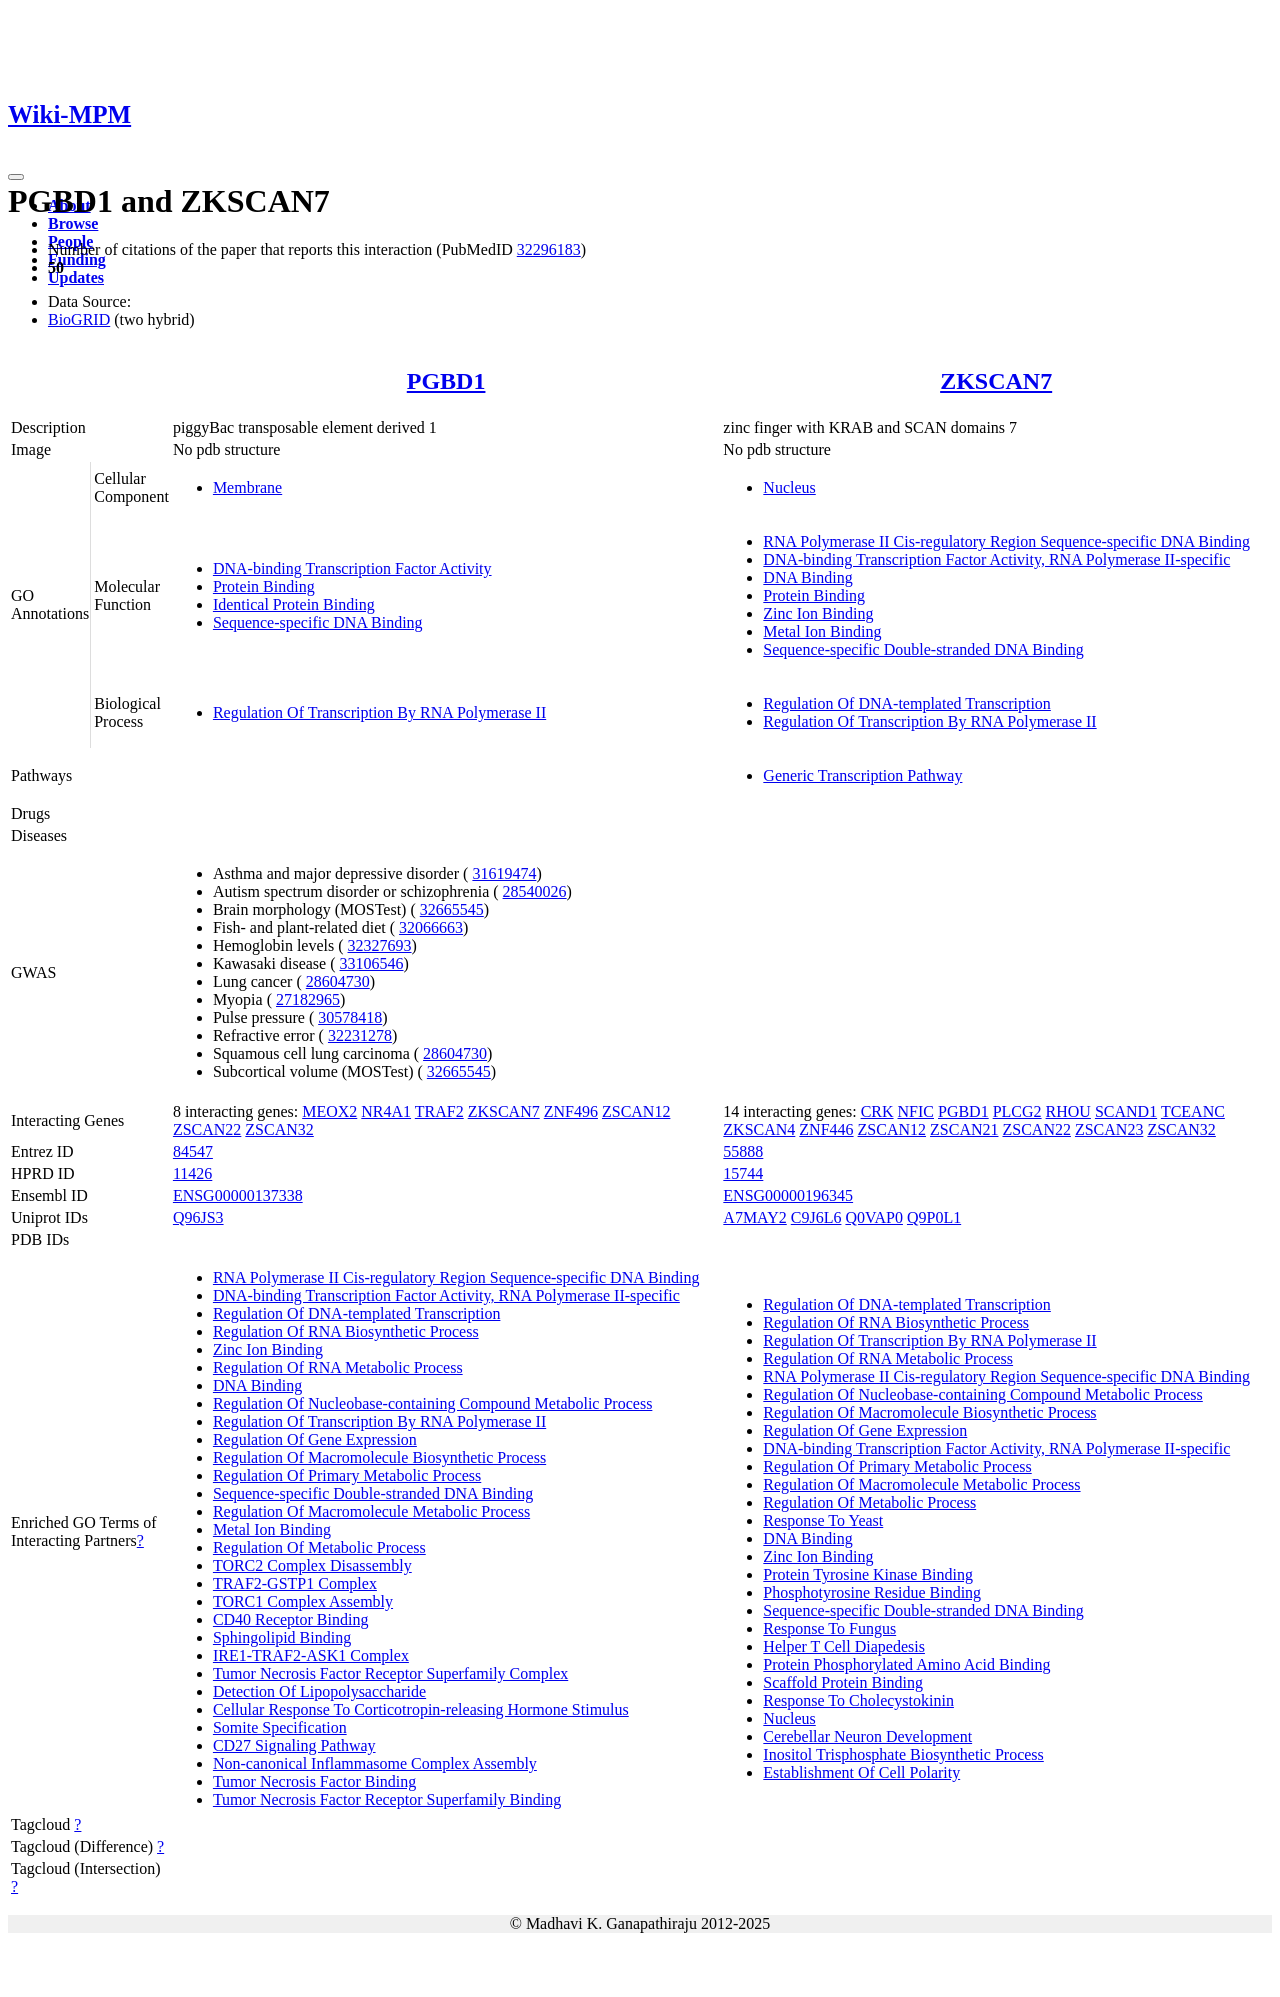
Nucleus (789, 487)
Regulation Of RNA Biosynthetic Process (346, 1331)
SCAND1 (1126, 1111)
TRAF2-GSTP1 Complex (295, 1583)
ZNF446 (826, 1129)
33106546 (372, 963)
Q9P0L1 (934, 1217)
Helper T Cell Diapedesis (844, 1646)
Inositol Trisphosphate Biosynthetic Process (903, 1754)
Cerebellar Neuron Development (867, 1736)
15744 (743, 1173)
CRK (877, 1111)
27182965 (308, 999)
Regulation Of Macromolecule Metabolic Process (371, 1511)
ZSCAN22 (207, 1129)
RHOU (1068, 1111)
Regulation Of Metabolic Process (319, 1547)
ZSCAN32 (279, 1129)
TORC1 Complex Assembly (303, 1601)
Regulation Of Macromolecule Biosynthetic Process (379, 1457)
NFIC (916, 1111)
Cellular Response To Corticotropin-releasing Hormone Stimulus (421, 1709)
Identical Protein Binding (294, 604)
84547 (193, 1151)
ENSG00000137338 (238, 1195)
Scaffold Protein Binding (843, 1682)
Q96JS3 (198, 1217)
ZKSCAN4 (759, 1129)
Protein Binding (264, 586)
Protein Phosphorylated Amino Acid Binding (906, 1664)
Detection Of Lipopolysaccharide (319, 1691)
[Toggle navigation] (16, 177)
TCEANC (1193, 1111)
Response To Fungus (829, 1628)
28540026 (535, 891)
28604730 (338, 981)
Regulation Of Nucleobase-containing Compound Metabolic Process (432, 1403)
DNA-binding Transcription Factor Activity (352, 568)
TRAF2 (439, 1111)
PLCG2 (1017, 1111)
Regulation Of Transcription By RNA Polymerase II (379, 712)
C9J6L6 (816, 1217)
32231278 (360, 1035)
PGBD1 (446, 381)
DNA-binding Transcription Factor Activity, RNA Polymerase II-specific (996, 559)
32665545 (452, 909)
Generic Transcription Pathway (862, 775)
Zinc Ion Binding (818, 613)
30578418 (350, 1017)
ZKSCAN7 (996, 381)
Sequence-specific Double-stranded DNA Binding (923, 649)
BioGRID (79, 319)
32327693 (380, 945)
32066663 (431, 927)
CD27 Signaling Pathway (294, 1745)
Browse (73, 223)
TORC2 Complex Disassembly (312, 1565)
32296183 (549, 249)
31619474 (504, 873)
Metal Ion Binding (822, 631)
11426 (192, 1173)
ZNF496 (571, 1111)
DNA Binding (807, 577)
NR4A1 (386, 1111)
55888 (743, 1151)
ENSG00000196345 (788, 1195)
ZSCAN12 (636, 1111)
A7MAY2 (754, 1217)
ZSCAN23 (1109, 1129)
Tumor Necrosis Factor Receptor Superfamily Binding (387, 1799)
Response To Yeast (823, 1520)
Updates (76, 277)
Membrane (247, 487)
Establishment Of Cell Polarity (861, 1772)
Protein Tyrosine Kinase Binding (868, 1574)
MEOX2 (329, 1111)
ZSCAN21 (964, 1129)
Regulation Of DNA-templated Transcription (907, 703)
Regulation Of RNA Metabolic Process (338, 1367)
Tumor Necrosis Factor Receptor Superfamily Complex (390, 1673)
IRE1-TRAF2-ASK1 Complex (311, 1655)
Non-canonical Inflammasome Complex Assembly (375, 1763)
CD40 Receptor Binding (291, 1619)
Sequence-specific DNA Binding (318, 622)
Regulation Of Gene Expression (315, 1439)
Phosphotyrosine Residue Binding (872, 1592)
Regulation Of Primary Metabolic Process (347, 1475)
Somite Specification (280, 1727)
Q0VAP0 (874, 1217)
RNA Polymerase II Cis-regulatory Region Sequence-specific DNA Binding (1006, 541)
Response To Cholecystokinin (858, 1700)
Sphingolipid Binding (282, 1637)
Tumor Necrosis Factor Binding (314, 1781)
